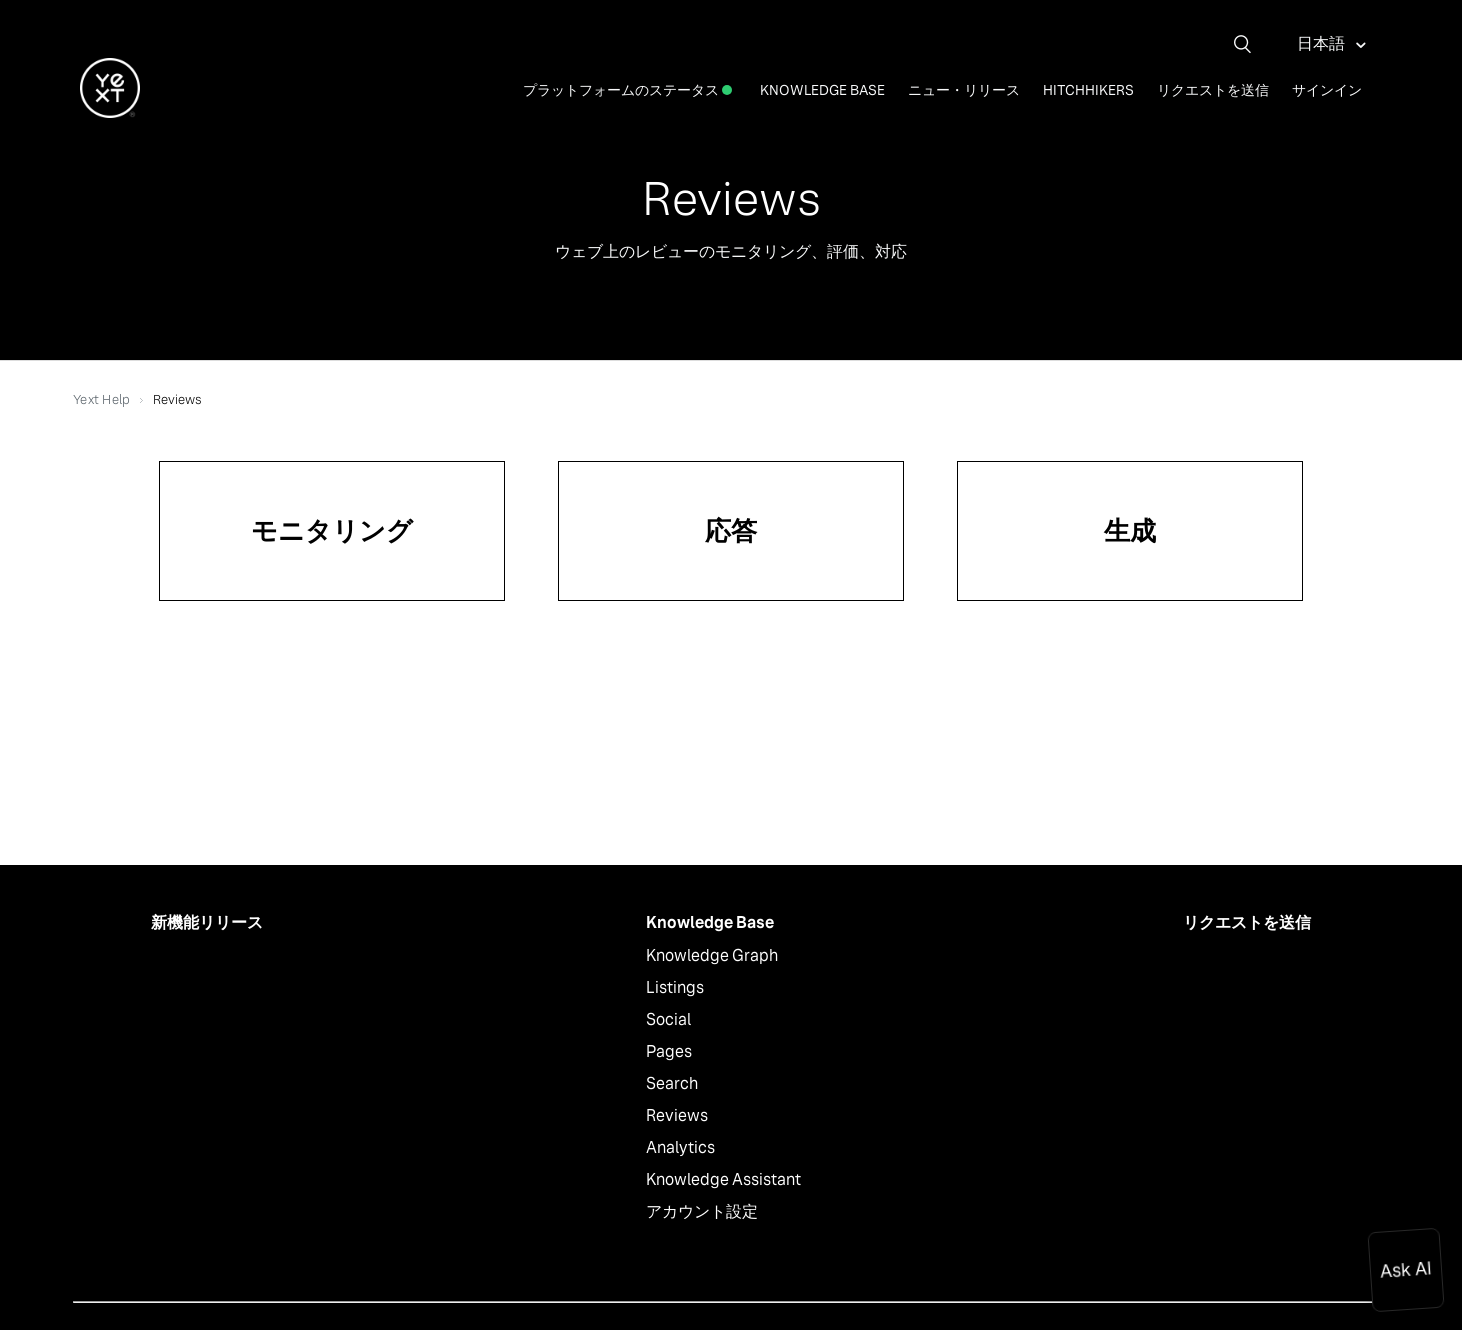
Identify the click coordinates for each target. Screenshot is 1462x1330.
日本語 (1322, 43)
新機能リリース (207, 922)
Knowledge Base (822, 90)
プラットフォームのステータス (627, 90)
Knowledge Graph (712, 955)
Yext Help (101, 399)
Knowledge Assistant (723, 1179)
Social (668, 1019)
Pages (669, 1051)
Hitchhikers (1088, 90)
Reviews (677, 1115)
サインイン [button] (1327, 90)
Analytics (680, 1147)
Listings (675, 987)
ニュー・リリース (964, 90)
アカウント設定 (702, 1211)
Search (672, 1083)
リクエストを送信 (1213, 90)
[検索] (1250, 44)
